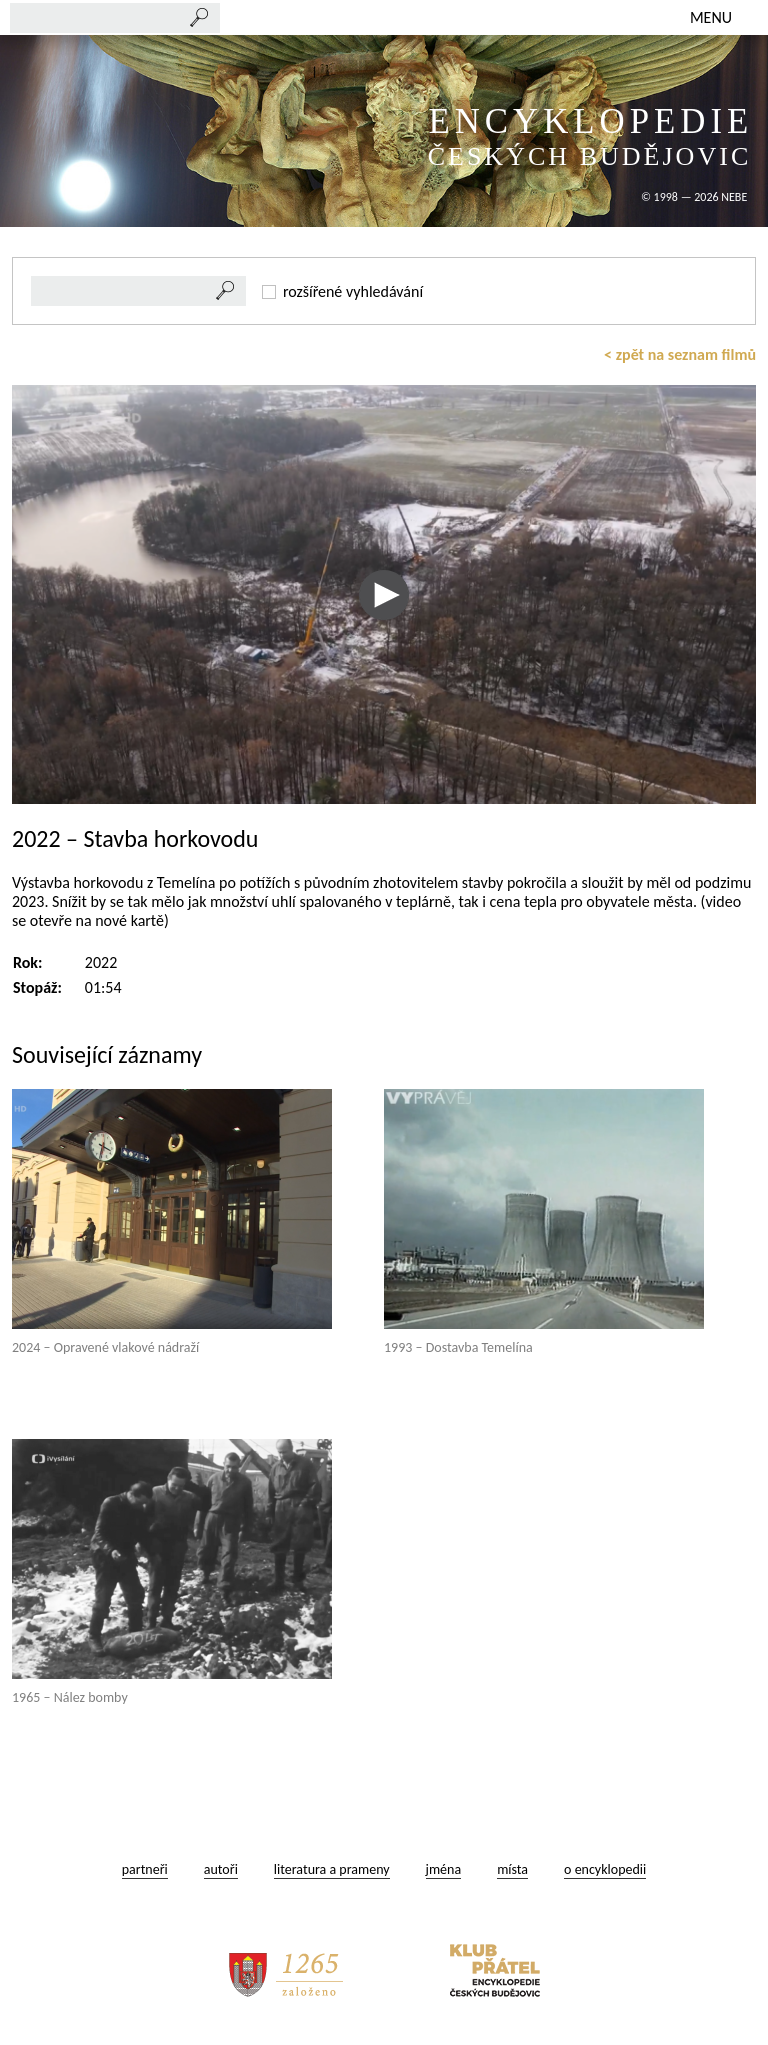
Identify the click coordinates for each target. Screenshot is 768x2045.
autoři (221, 1869)
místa (512, 1869)
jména (444, 1869)
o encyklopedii (605, 1869)
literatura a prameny (332, 1869)
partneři (145, 1869)
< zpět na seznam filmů (680, 354)
